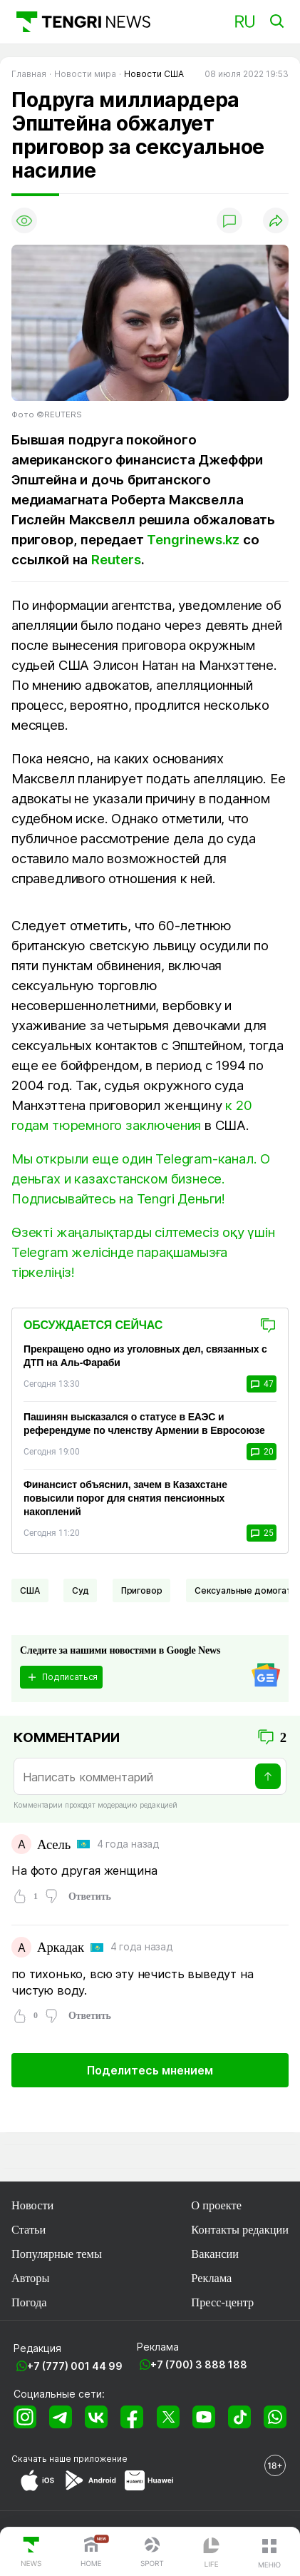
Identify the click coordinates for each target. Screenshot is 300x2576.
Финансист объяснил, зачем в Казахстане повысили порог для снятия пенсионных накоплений (125, 1498)
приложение (100, 2458)
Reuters (116, 559)
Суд (80, 1590)
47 (261, 1384)
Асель (54, 1844)
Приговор (141, 1590)
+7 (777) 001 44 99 (75, 2366)
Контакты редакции (240, 2229)
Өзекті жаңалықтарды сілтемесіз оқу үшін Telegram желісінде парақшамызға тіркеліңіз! (143, 1252)
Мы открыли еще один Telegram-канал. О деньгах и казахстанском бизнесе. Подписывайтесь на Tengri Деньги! (140, 1179)
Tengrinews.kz (193, 539)
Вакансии (215, 2254)
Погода (29, 2302)
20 (261, 1451)
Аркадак (60, 1947)
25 (261, 1533)
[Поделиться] (276, 220)
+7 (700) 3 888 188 (198, 2364)
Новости (32, 2205)
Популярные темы (56, 2254)
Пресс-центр (222, 2302)
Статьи (28, 2229)
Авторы (30, 2278)
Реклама (211, 2278)
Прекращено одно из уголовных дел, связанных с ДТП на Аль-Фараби (145, 1355)
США (30, 1590)
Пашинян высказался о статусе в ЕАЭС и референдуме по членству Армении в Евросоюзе (144, 1423)
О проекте (216, 2205)
